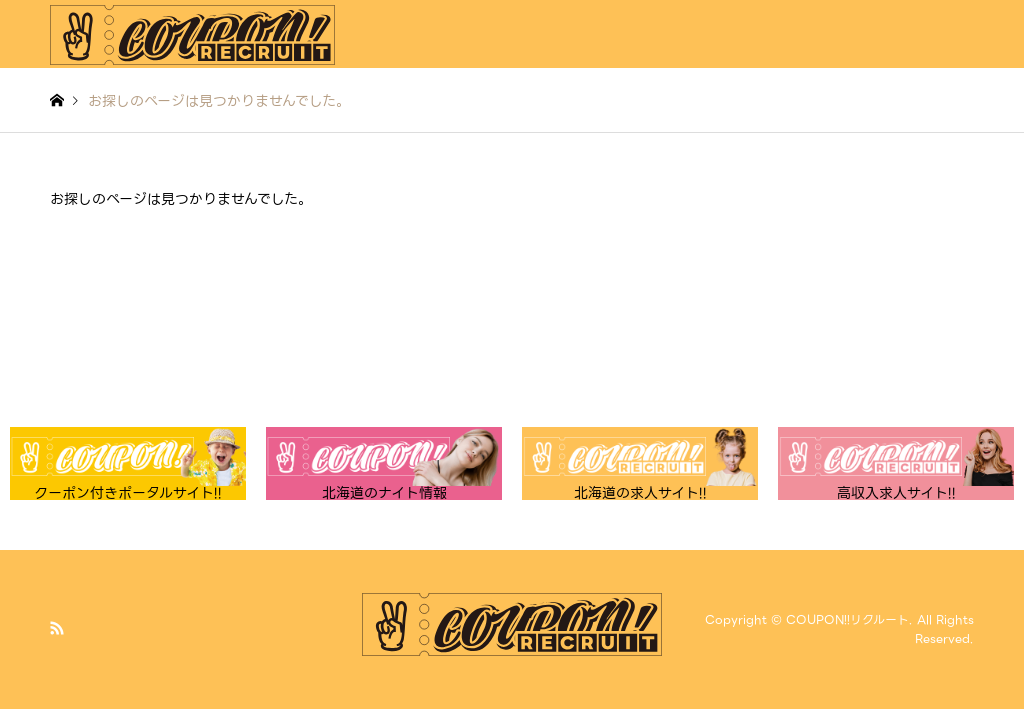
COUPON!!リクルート (847, 619)
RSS (57, 628)
